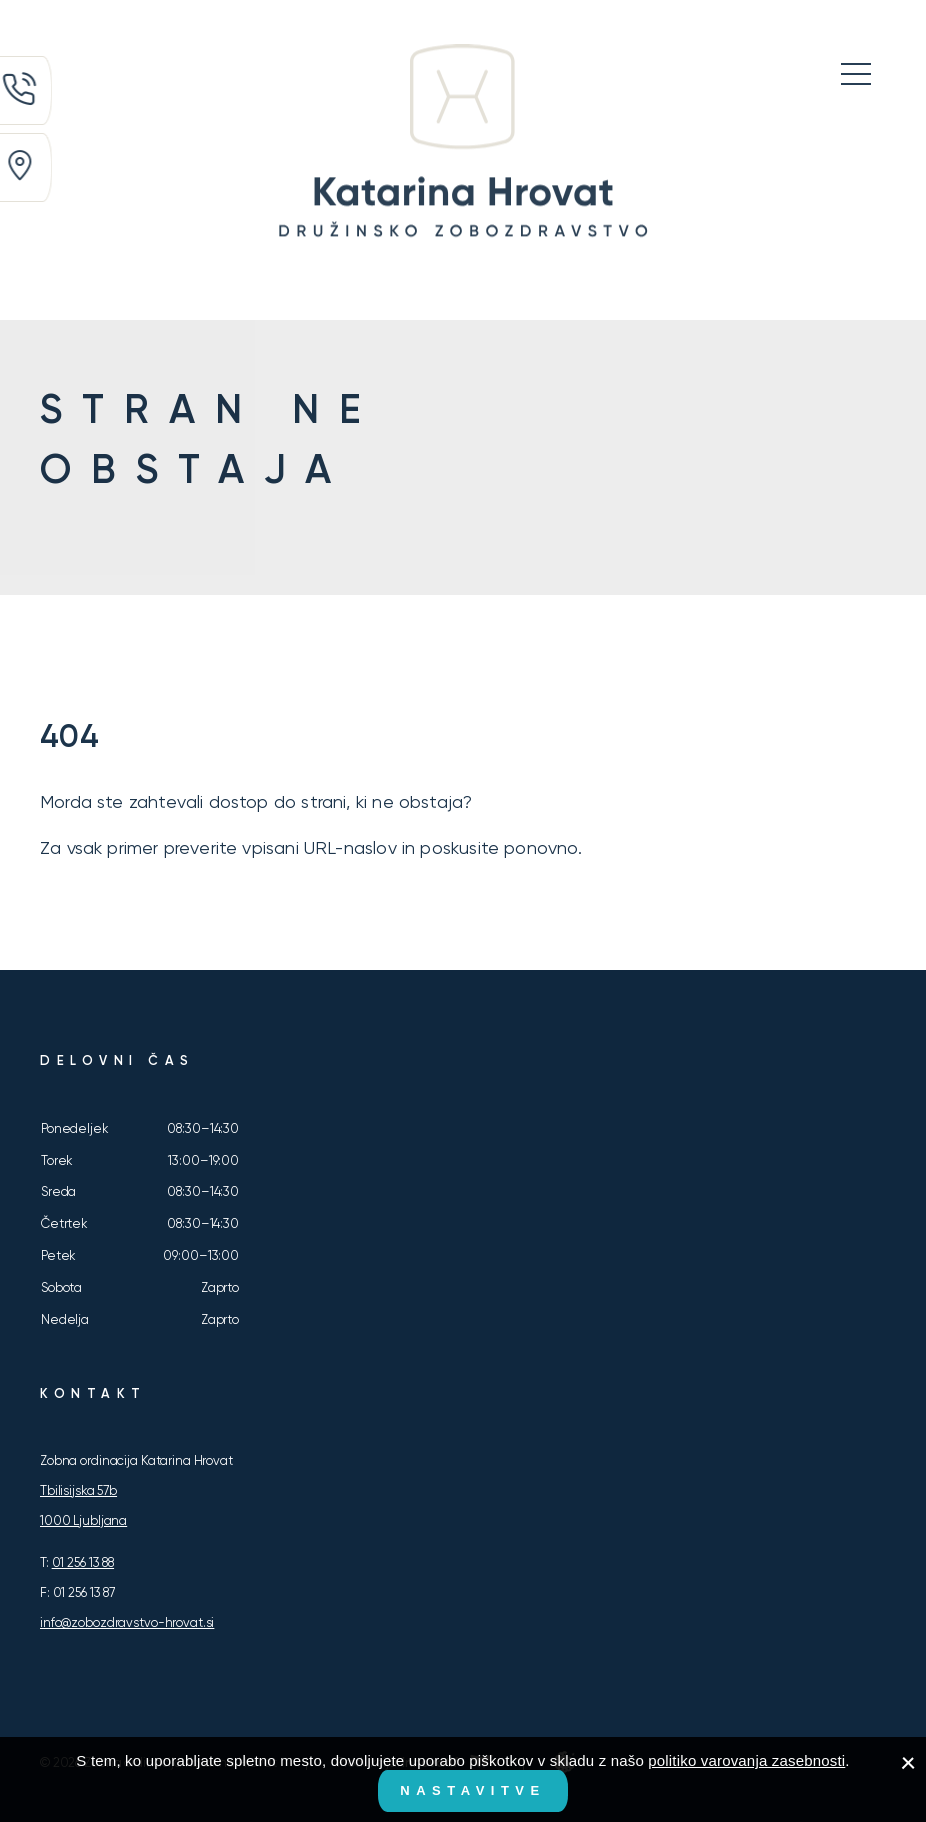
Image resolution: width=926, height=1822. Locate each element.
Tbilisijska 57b (78, 1490)
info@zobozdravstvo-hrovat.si (127, 1622)
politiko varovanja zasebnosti (746, 1760)
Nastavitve (472, 1790)
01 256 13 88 (83, 1562)
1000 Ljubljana (83, 1520)
